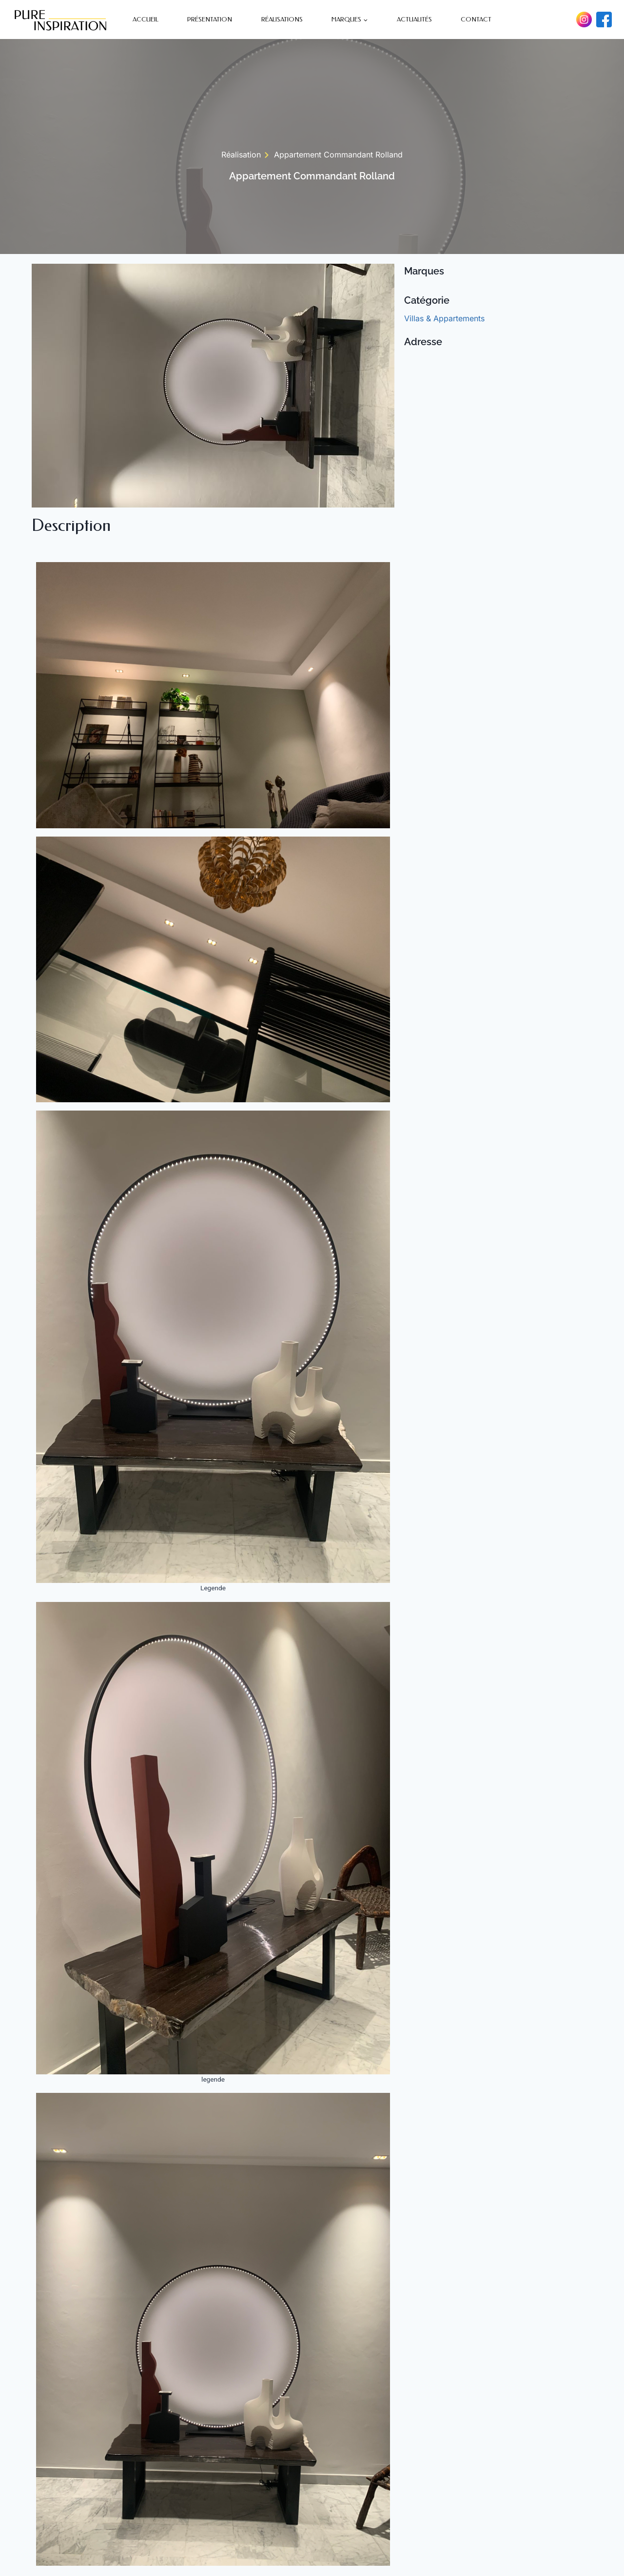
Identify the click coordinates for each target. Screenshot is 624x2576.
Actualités (414, 19)
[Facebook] (604, 19)
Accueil (145, 19)
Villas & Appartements (444, 318)
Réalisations (282, 19)
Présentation (209, 19)
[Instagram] (584, 19)
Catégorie (426, 300)
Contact (476, 19)
